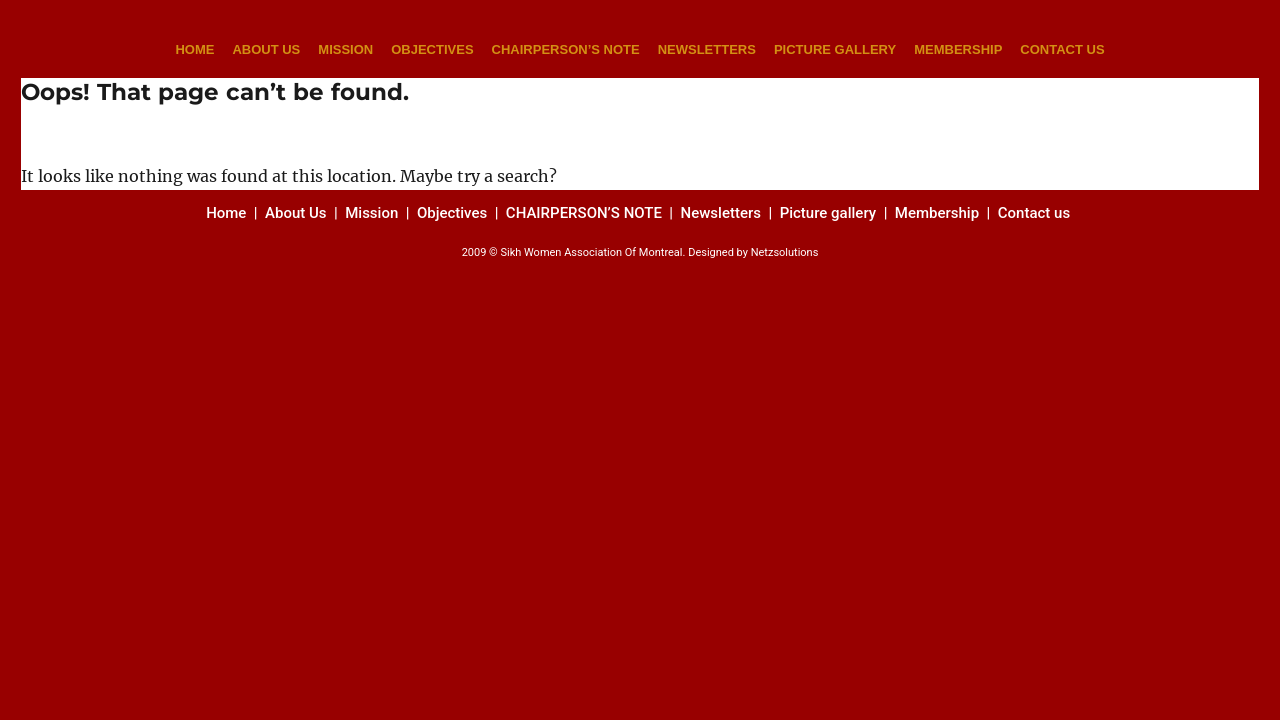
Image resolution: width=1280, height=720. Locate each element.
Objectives (452, 213)
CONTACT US (1062, 49)
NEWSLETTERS (707, 49)
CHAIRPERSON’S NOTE (566, 49)
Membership (939, 213)
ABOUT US (266, 49)
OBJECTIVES (432, 49)
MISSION (345, 49)
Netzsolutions (785, 252)
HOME (194, 49)
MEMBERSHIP (958, 49)
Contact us (1036, 213)
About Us (296, 213)
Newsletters (723, 213)
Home (228, 213)
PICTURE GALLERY (835, 49)
